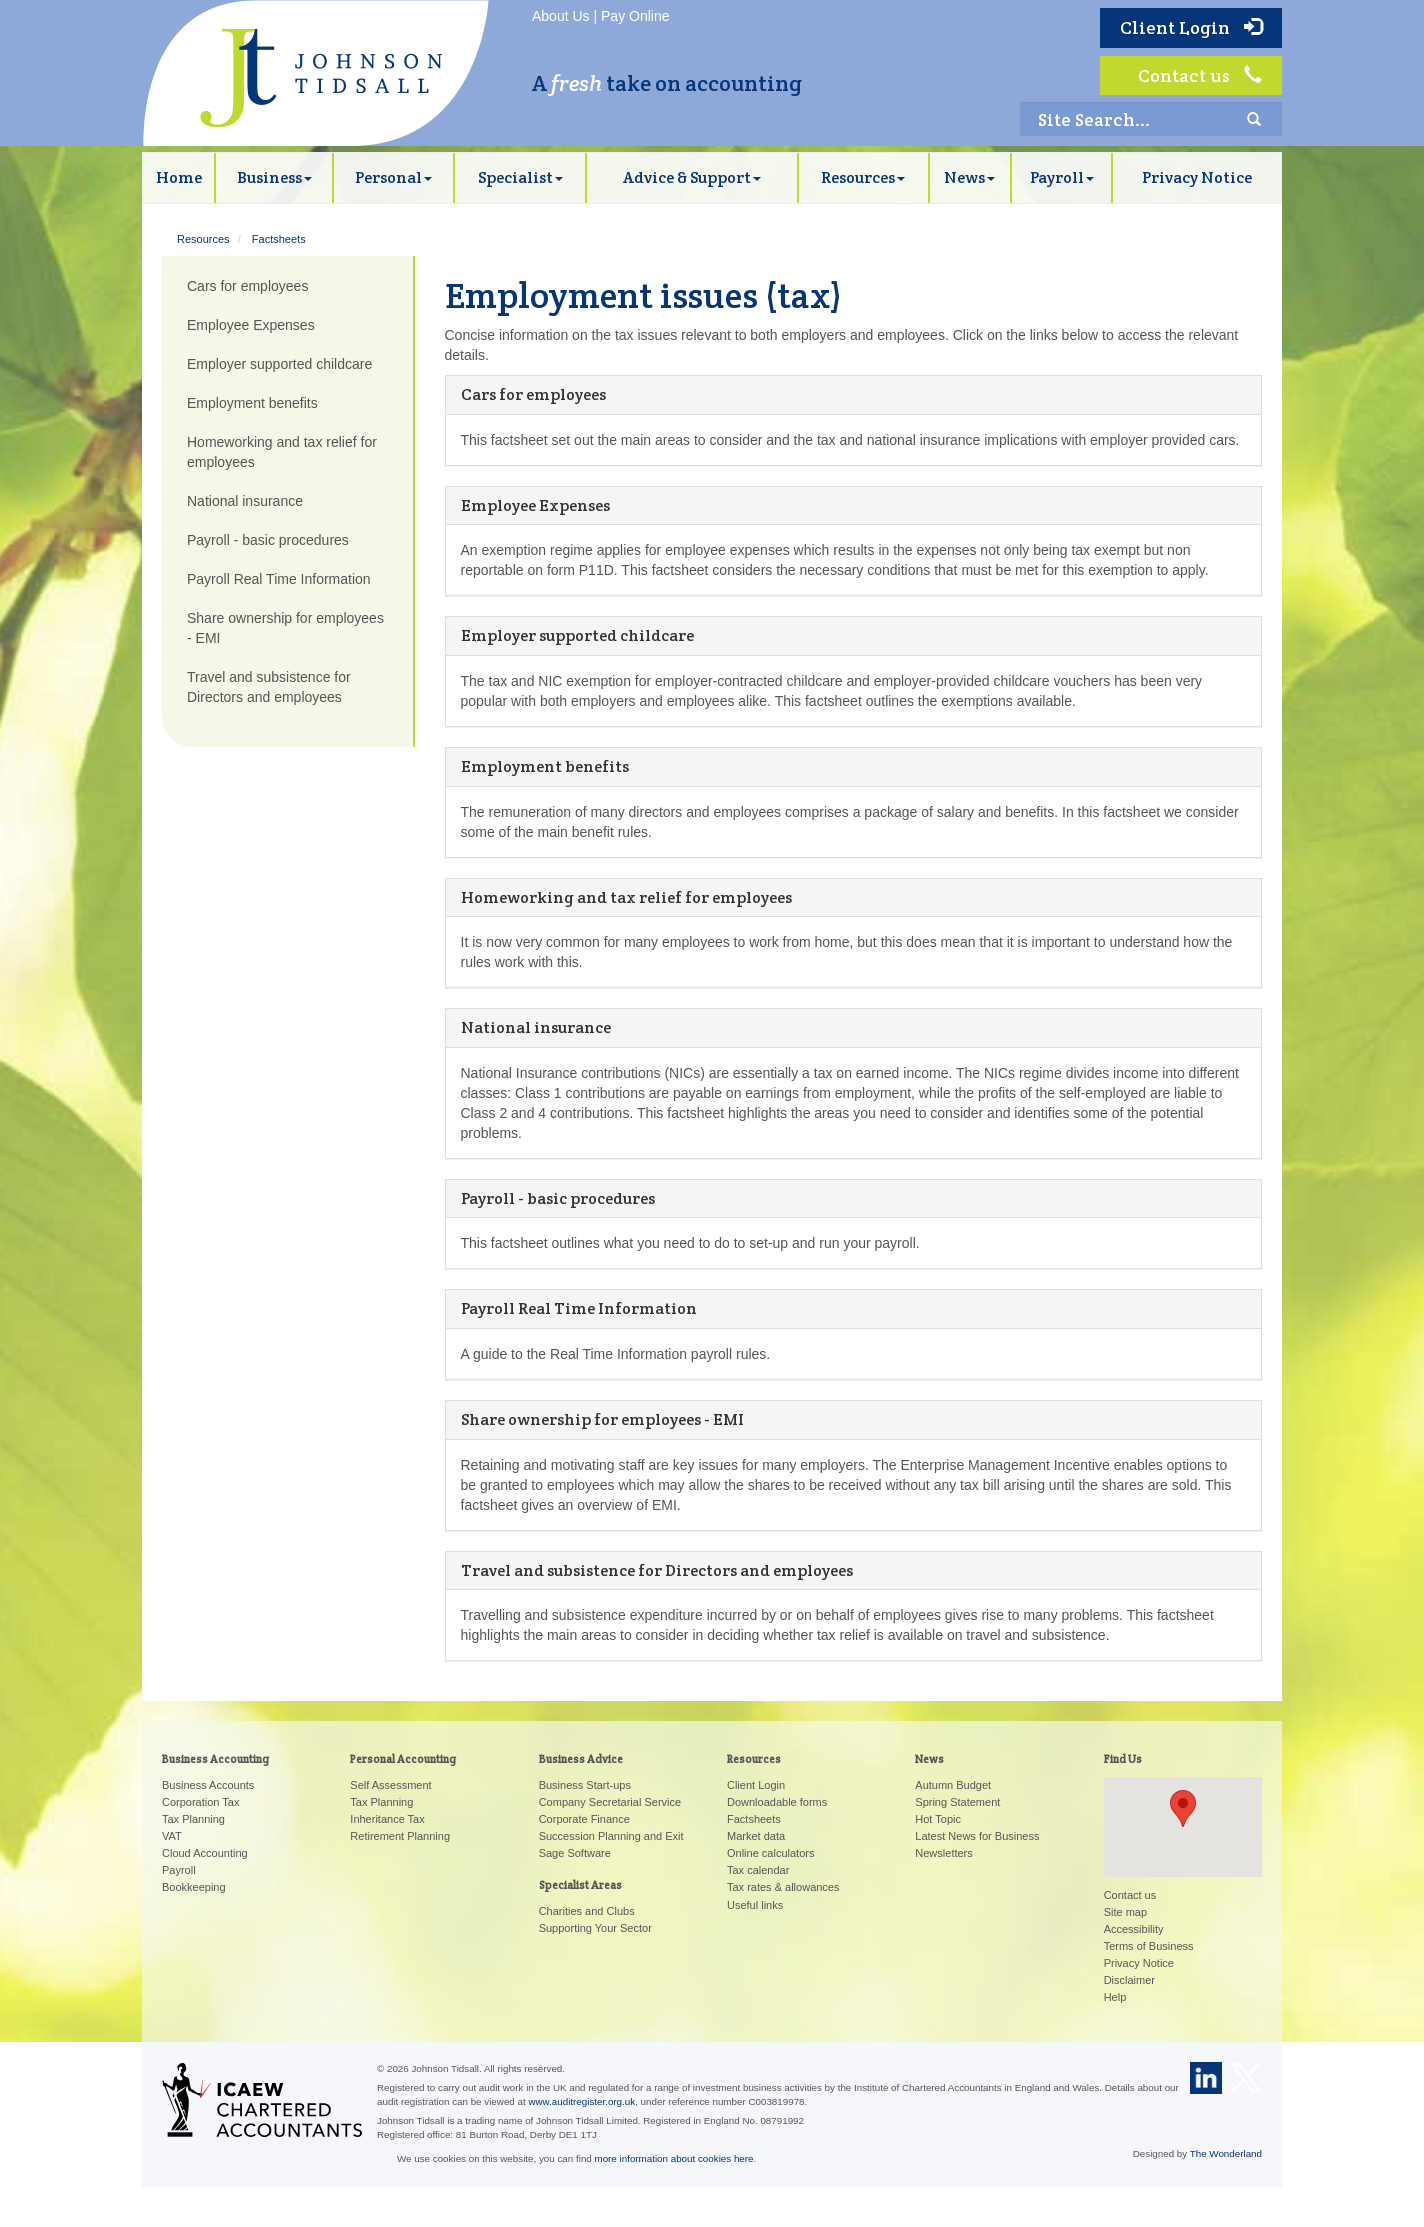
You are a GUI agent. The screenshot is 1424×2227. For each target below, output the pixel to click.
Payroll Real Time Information (579, 1308)
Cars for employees (533, 394)
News (969, 177)
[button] (1183, 1808)
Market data (756, 1836)
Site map (1125, 1912)
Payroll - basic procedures (558, 1198)
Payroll (1062, 177)
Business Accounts (208, 1785)
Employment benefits (545, 766)
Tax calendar (758, 1870)
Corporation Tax (200, 1802)
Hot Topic (938, 1819)
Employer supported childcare (577, 635)
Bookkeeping (194, 1887)
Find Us (1123, 1759)
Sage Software (575, 1853)
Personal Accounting (403, 1759)
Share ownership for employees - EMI (602, 1419)
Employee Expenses (535, 505)
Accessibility (1134, 1929)
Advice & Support (692, 177)
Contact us (1200, 75)
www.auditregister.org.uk (581, 2101)
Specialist (520, 177)
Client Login (1191, 27)
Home (179, 177)
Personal (393, 177)
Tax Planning (193, 1819)
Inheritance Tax (387, 1819)
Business (274, 177)
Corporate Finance (584, 1819)
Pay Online (635, 16)
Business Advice (581, 1759)
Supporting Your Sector (595, 1928)
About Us (561, 16)
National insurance (536, 1027)
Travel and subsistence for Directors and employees (657, 1570)
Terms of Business (1149, 1946)
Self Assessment (390, 1785)
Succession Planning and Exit (611, 1836)
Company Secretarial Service (610, 1802)
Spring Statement (957, 1802)
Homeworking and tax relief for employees (626, 897)
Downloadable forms (777, 1802)
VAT (172, 1836)
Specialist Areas (580, 1885)
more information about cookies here (674, 2158)
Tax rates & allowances (783, 1887)
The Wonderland (1226, 2153)
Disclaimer (1129, 1980)
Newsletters (943, 1853)
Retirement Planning (400, 1836)
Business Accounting (215, 1759)
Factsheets (279, 239)
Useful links (755, 1905)
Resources (863, 177)
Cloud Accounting (205, 1853)
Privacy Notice (1197, 177)
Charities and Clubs (587, 1911)
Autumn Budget (953, 1785)
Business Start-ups (585, 1785)
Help (1115, 1997)
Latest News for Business (977, 1836)
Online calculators (770, 1853)
